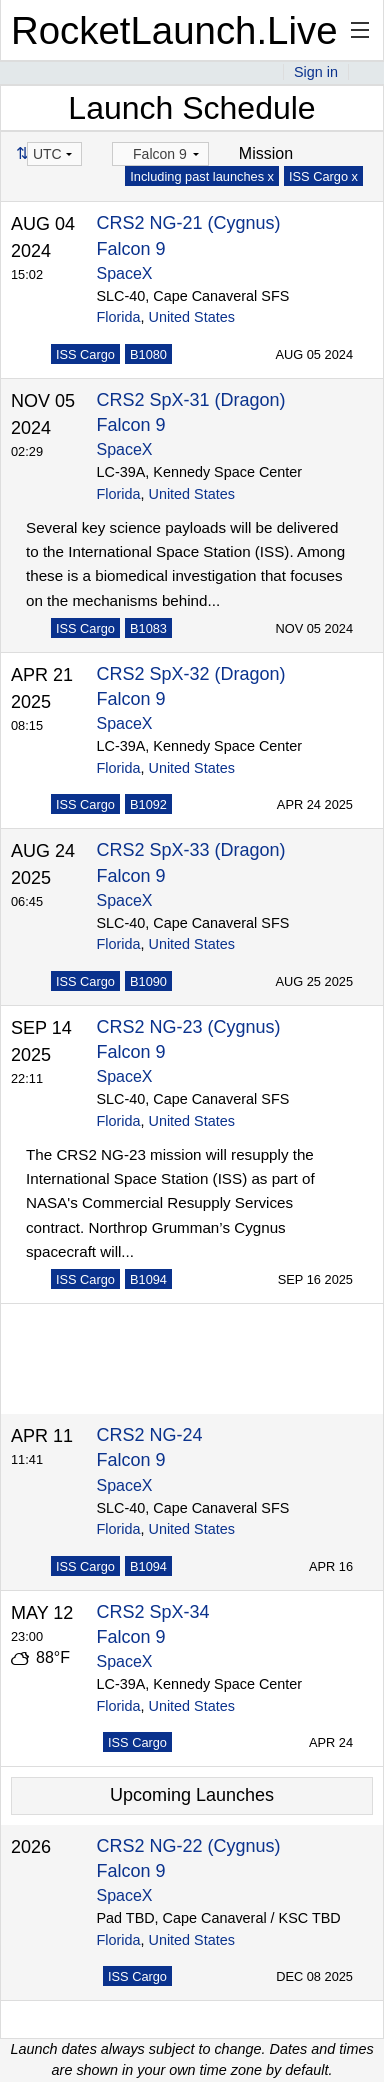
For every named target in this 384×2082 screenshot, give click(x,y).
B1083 (148, 628)
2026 (31, 1847)
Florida (119, 317)
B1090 (148, 981)
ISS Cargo (85, 354)
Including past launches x (202, 176)
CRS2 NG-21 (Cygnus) (189, 223)
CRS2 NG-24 (150, 1435)
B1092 (148, 804)
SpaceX (125, 273)
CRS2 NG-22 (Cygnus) (189, 1846)
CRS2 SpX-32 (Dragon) (191, 674)
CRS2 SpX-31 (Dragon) (191, 400)
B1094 (148, 1279)
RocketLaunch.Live (174, 30)
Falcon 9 (131, 249)
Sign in (316, 72)
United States (192, 317)
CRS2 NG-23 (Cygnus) (189, 1027)
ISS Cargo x (323, 176)
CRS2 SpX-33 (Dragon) (191, 850)
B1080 (148, 354)
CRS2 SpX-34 (153, 1612)
